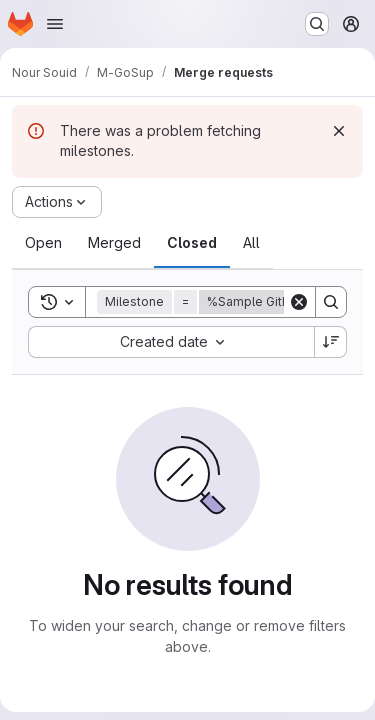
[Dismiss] (339, 131)
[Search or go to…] (317, 24)
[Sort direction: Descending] (331, 342)
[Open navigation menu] (55, 24)
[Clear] (299, 302)
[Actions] (57, 202)
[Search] (331, 302)
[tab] (43, 243)
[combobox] (171, 342)
